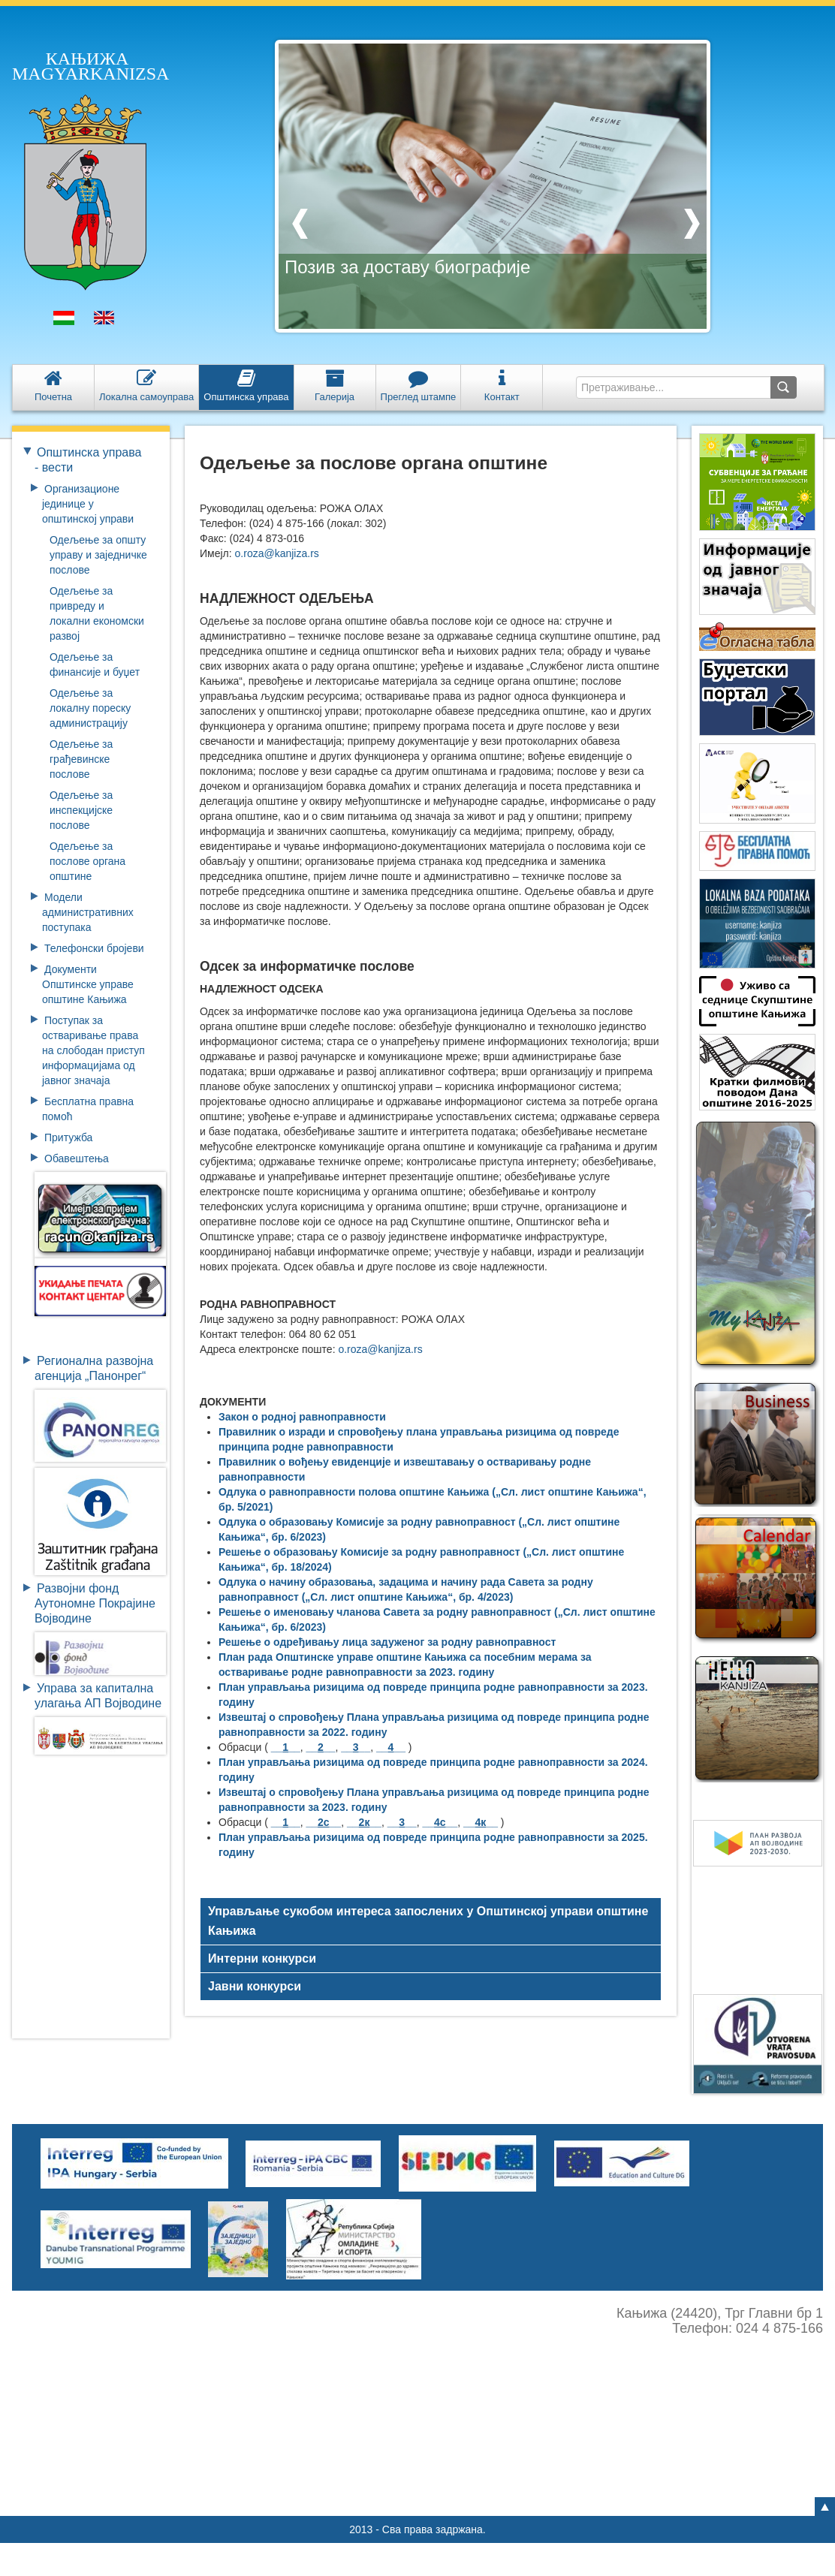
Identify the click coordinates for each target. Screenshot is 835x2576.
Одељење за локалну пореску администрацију (90, 708)
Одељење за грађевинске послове (81, 759)
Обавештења (76, 1158)
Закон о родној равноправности (302, 1417)
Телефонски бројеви (94, 948)
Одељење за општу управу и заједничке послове (98, 555)
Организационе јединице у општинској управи (88, 504)
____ (285, 1747)
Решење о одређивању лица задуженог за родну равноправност (387, 1642)
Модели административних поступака (88, 912)
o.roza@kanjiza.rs (277, 553)
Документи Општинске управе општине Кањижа (88, 984)
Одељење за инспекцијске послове (81, 810)
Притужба (68, 1137)
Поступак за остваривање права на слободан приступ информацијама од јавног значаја (93, 1050)
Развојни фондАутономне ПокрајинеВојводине (95, 1603)
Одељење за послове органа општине (87, 861)
